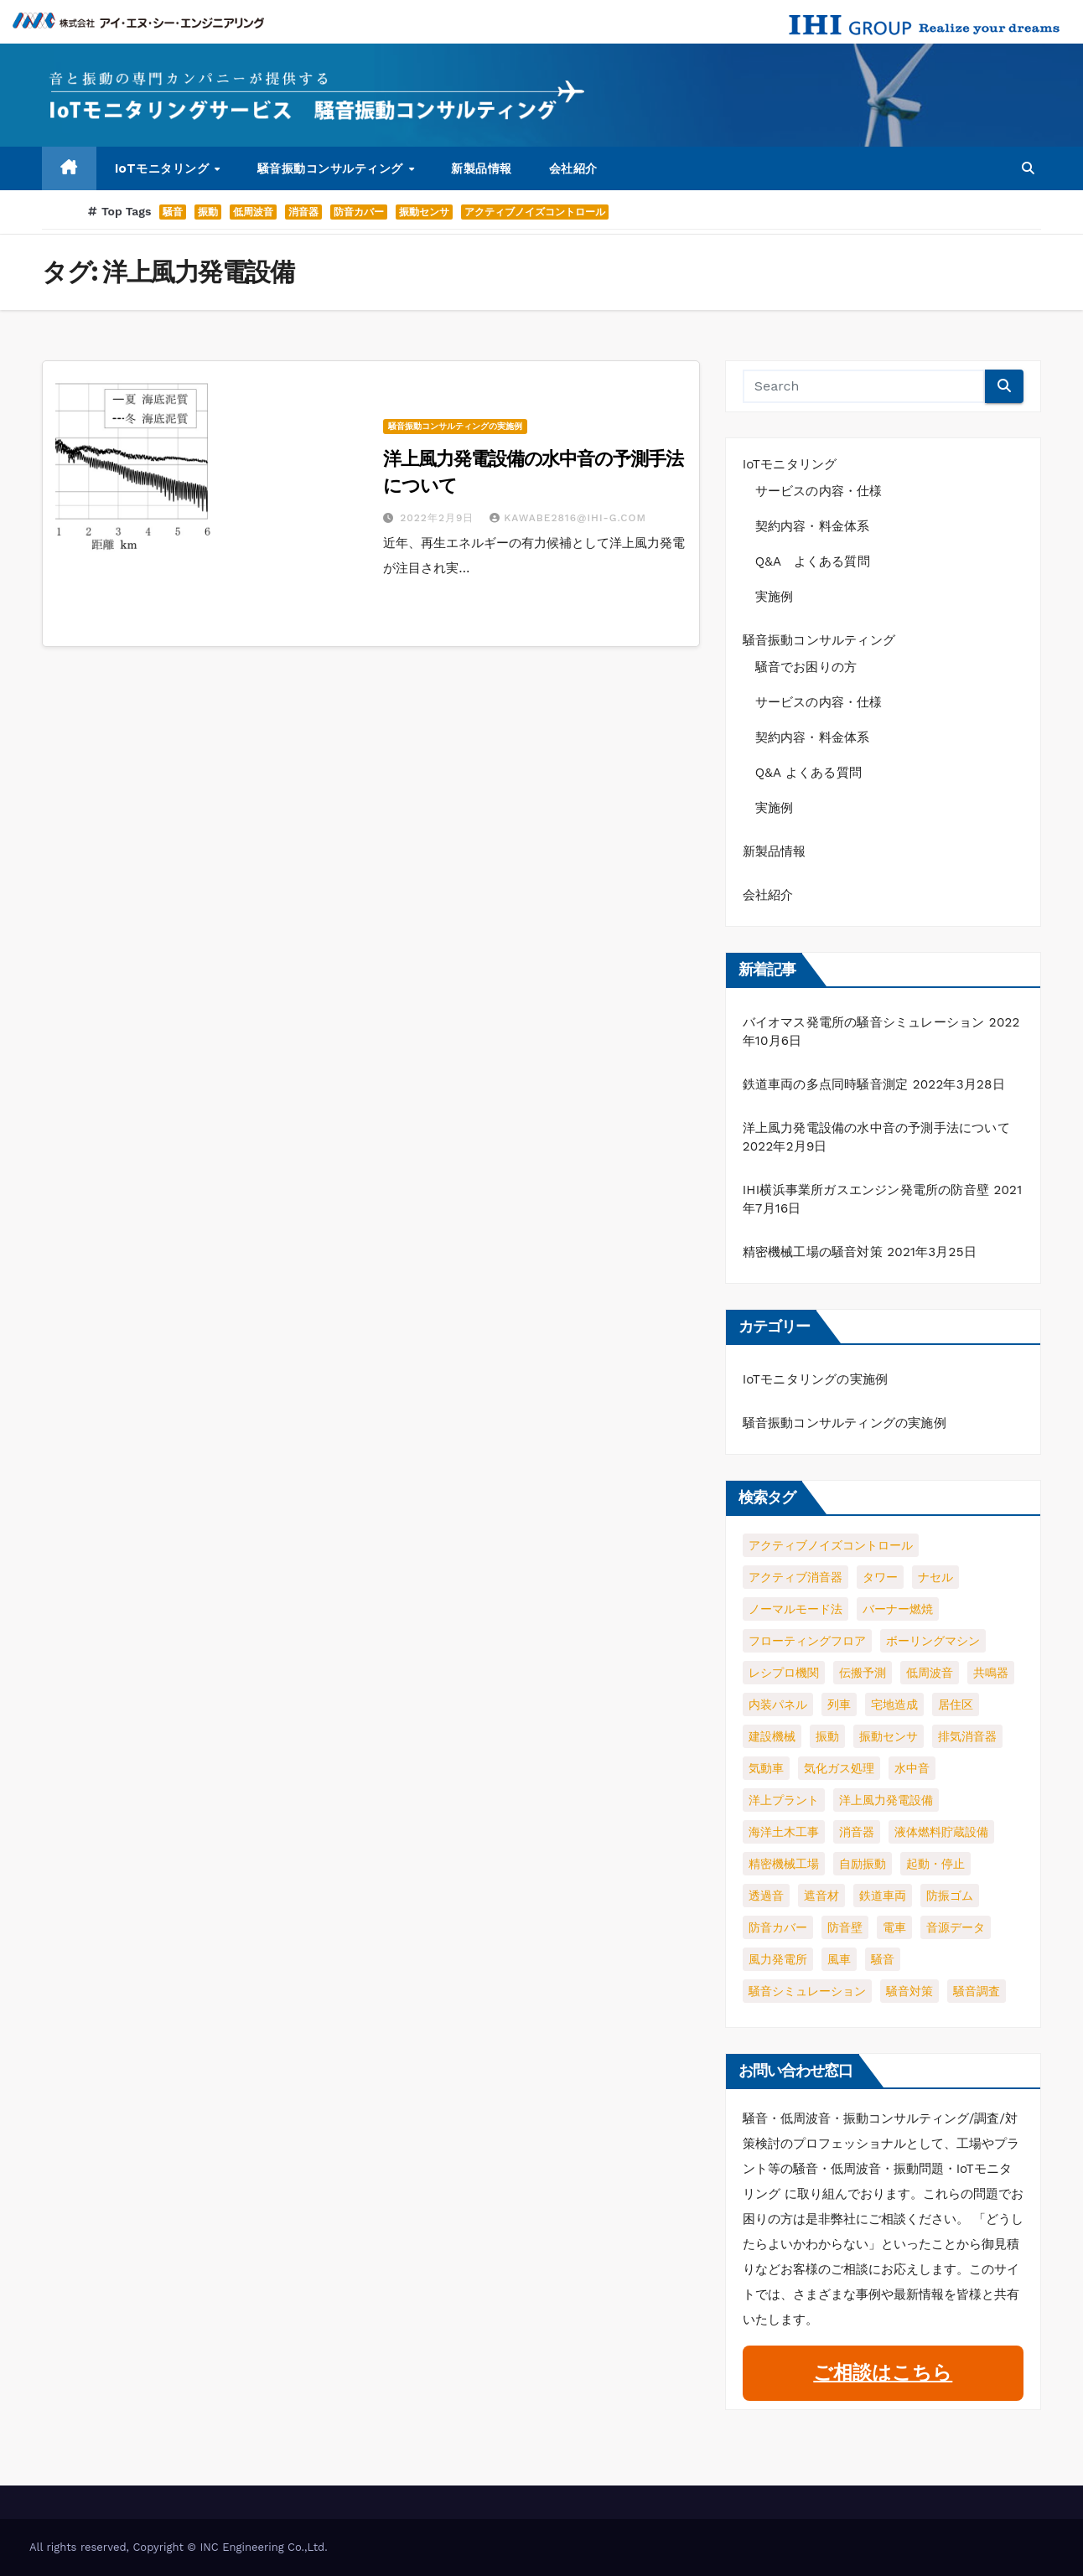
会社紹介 (573, 168)
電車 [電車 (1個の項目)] (894, 1927)
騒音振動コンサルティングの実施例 (455, 426)
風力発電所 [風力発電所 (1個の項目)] (778, 1959)
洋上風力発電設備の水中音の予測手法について (876, 1127)
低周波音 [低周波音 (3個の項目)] (929, 1672)
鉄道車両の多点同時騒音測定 (826, 1084)
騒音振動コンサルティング (332, 168)
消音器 (303, 212)
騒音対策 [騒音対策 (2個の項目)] (909, 1991)
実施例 (774, 596)
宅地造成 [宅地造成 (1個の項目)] (894, 1704)
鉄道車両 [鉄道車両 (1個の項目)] (882, 1895)
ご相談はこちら (882, 2372)
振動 (208, 212)
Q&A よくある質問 (819, 561)
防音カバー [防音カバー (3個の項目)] (778, 1927)
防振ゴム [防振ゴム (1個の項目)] (949, 1895)
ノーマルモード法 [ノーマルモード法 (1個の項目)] (795, 1609)
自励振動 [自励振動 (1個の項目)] (862, 1863)
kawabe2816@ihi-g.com (568, 518)
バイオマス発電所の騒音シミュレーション (864, 1022)
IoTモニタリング (164, 168)
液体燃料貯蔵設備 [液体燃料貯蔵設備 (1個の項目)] (941, 1832)
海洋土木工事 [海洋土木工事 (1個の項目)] (784, 1832)
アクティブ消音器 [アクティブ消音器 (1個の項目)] (795, 1577)
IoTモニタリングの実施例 (816, 1379)
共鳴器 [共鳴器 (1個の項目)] (990, 1672)
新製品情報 (481, 168)
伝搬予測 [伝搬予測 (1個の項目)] (862, 1672)
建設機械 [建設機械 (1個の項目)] (772, 1736)
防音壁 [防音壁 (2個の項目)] (845, 1927)
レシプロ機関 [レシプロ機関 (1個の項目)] (784, 1672)
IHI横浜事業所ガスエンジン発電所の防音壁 (866, 1189)
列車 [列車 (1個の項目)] (839, 1704)
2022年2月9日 (439, 518)
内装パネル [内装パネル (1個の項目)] (778, 1704)
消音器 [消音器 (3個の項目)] (856, 1832)
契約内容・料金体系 (812, 526)
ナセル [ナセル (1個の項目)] (935, 1577)
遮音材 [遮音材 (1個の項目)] (821, 1895)
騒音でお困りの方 (806, 667)
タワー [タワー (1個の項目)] (880, 1577)
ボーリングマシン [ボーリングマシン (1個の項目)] (933, 1641)
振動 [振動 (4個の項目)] (827, 1736)
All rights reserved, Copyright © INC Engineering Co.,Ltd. (178, 2547)
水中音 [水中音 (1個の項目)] (912, 1768)
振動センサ (424, 212)
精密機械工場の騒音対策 (813, 1252)
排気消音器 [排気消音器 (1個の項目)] (967, 1736)
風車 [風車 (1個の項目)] (839, 1959)
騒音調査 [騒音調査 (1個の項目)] (976, 1991)
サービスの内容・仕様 (819, 491)
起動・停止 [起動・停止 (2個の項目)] (935, 1863)
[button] (1028, 168)
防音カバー (359, 212)
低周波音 (253, 212)
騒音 (173, 212)
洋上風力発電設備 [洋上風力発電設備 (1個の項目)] (886, 1800)
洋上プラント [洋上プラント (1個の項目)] (784, 1800)
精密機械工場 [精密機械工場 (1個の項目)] (784, 1863)
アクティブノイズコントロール (534, 212)
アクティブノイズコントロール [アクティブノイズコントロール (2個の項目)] (831, 1545)
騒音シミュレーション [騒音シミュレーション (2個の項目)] (807, 1991)
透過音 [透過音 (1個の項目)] (766, 1895)
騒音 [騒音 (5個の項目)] (882, 1959)
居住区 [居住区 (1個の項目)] (955, 1704)
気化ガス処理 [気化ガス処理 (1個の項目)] (839, 1768)
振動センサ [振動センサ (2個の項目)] (888, 1736)
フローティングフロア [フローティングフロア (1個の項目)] (807, 1641)
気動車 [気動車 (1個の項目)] (766, 1768)
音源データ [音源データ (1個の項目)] (955, 1927)
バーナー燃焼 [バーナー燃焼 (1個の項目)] (898, 1609)
